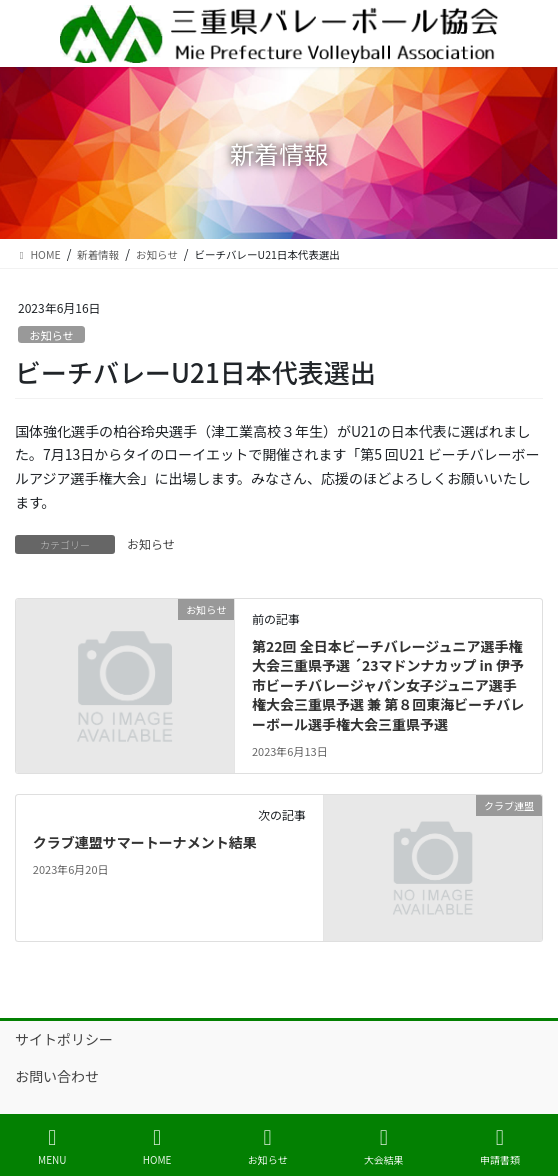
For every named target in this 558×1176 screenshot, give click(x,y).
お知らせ (51, 335)
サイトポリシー (64, 1039)
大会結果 (384, 1146)
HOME (157, 1146)
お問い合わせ (57, 1076)
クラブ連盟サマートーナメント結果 (145, 842)
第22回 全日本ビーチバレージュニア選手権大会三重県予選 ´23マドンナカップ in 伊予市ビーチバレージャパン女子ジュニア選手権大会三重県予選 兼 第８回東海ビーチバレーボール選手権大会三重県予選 (388, 685)
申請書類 (500, 1146)
